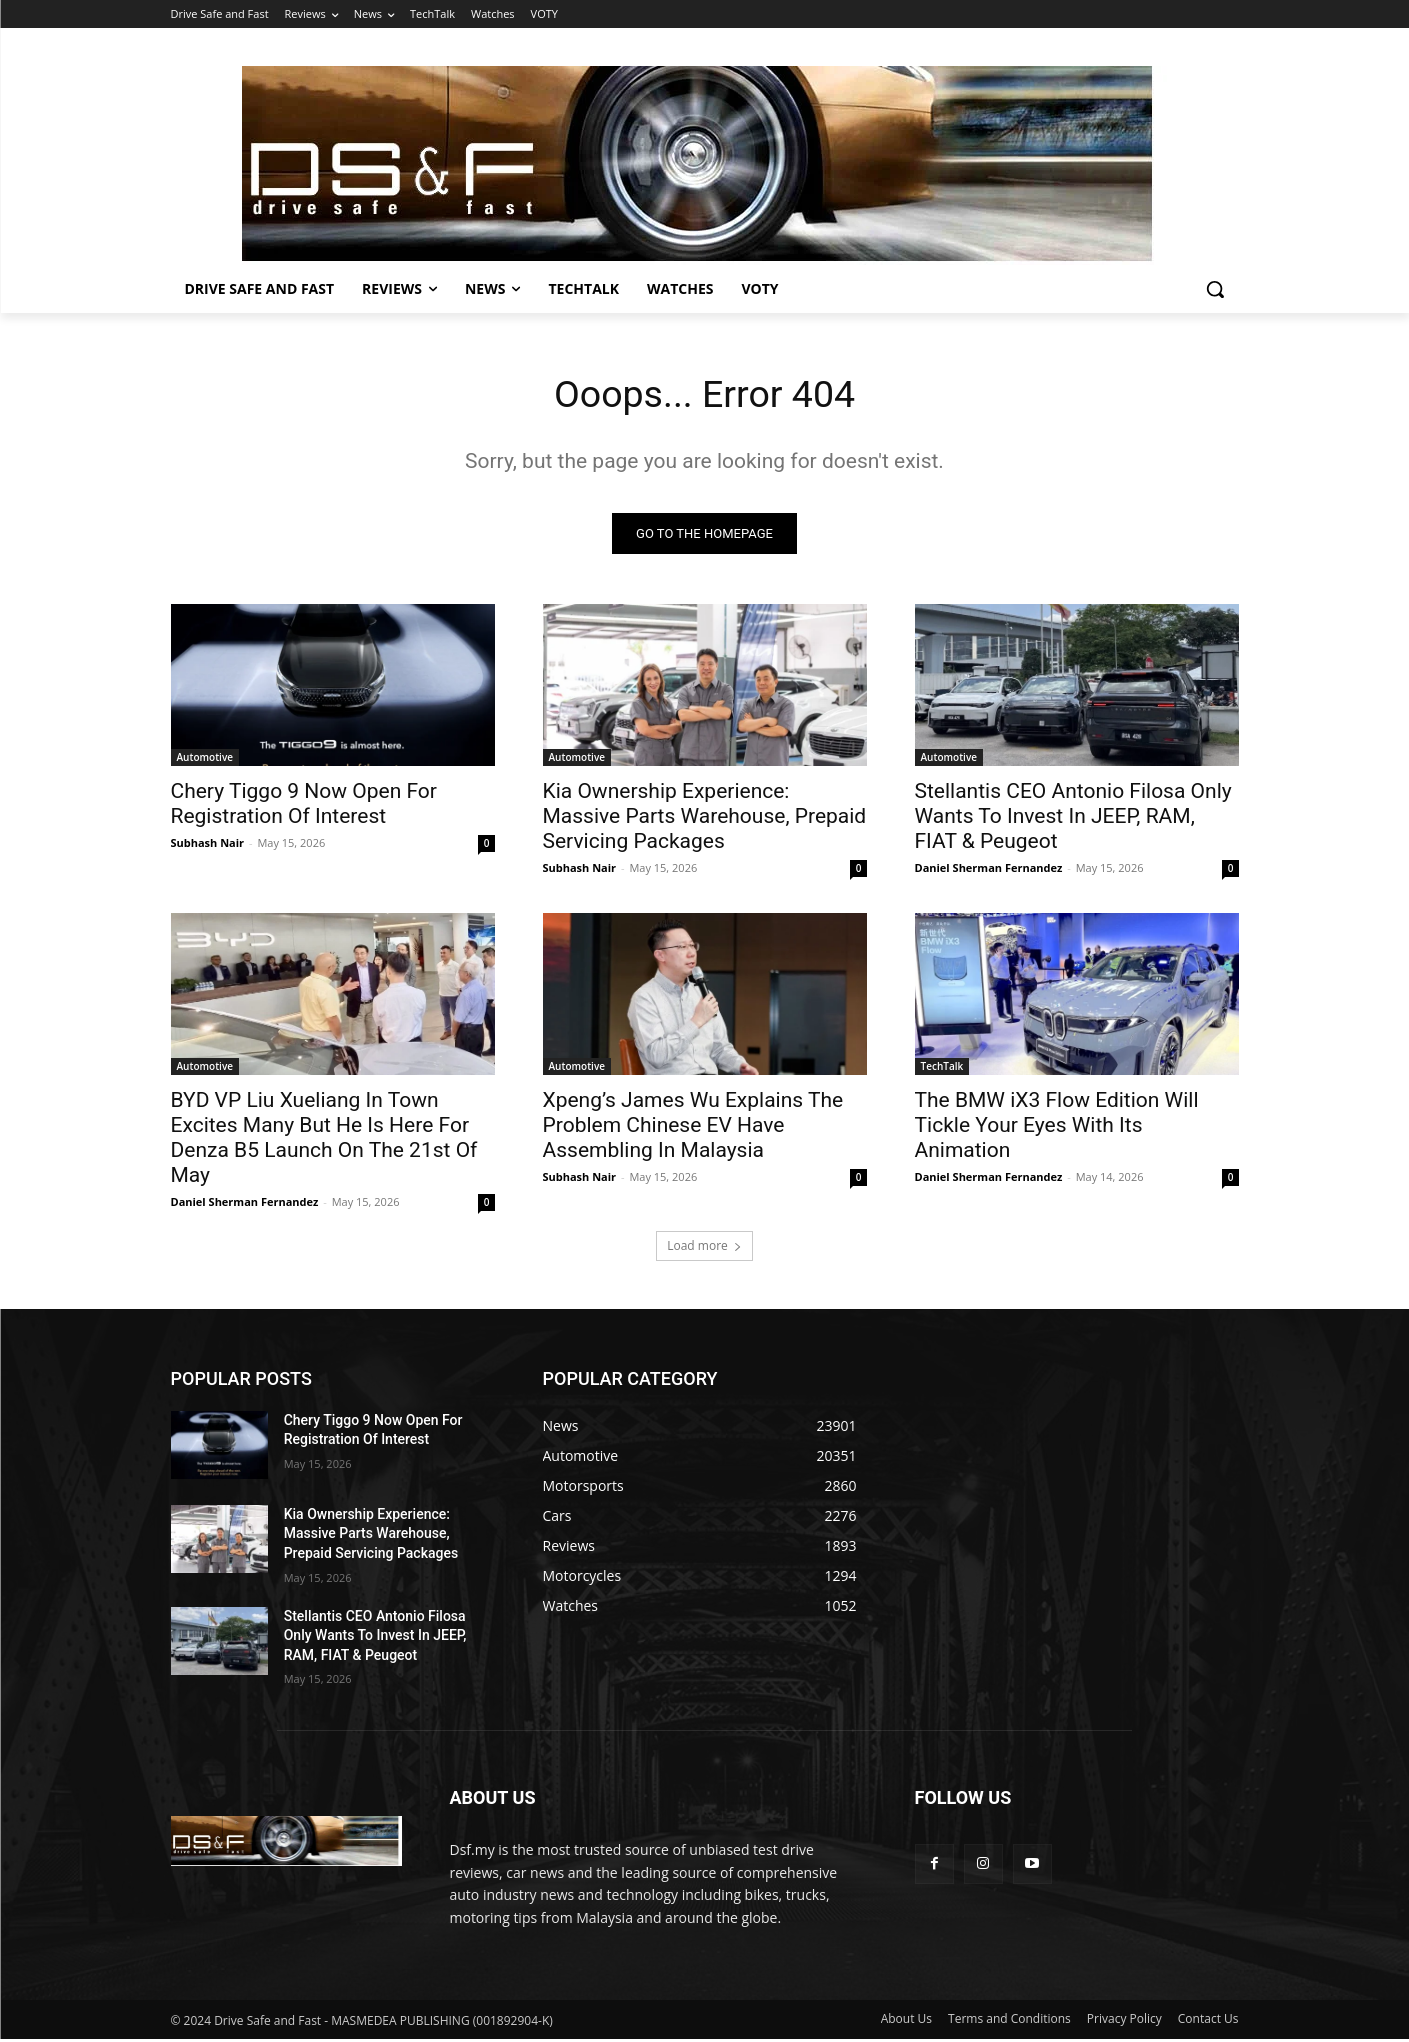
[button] (1215, 289)
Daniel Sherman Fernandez (989, 870)
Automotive (205, 760)
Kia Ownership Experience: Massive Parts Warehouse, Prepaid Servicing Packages (705, 819)
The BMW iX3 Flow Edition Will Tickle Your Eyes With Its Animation (1057, 1128)
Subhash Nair (208, 845)
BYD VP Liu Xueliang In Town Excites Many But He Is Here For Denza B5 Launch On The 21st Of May (324, 1140)
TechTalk (942, 1069)
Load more (704, 1248)
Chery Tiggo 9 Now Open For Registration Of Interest (304, 806)
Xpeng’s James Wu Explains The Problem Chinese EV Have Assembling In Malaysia (693, 1128)
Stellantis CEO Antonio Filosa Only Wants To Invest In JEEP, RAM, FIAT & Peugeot (1073, 819)
